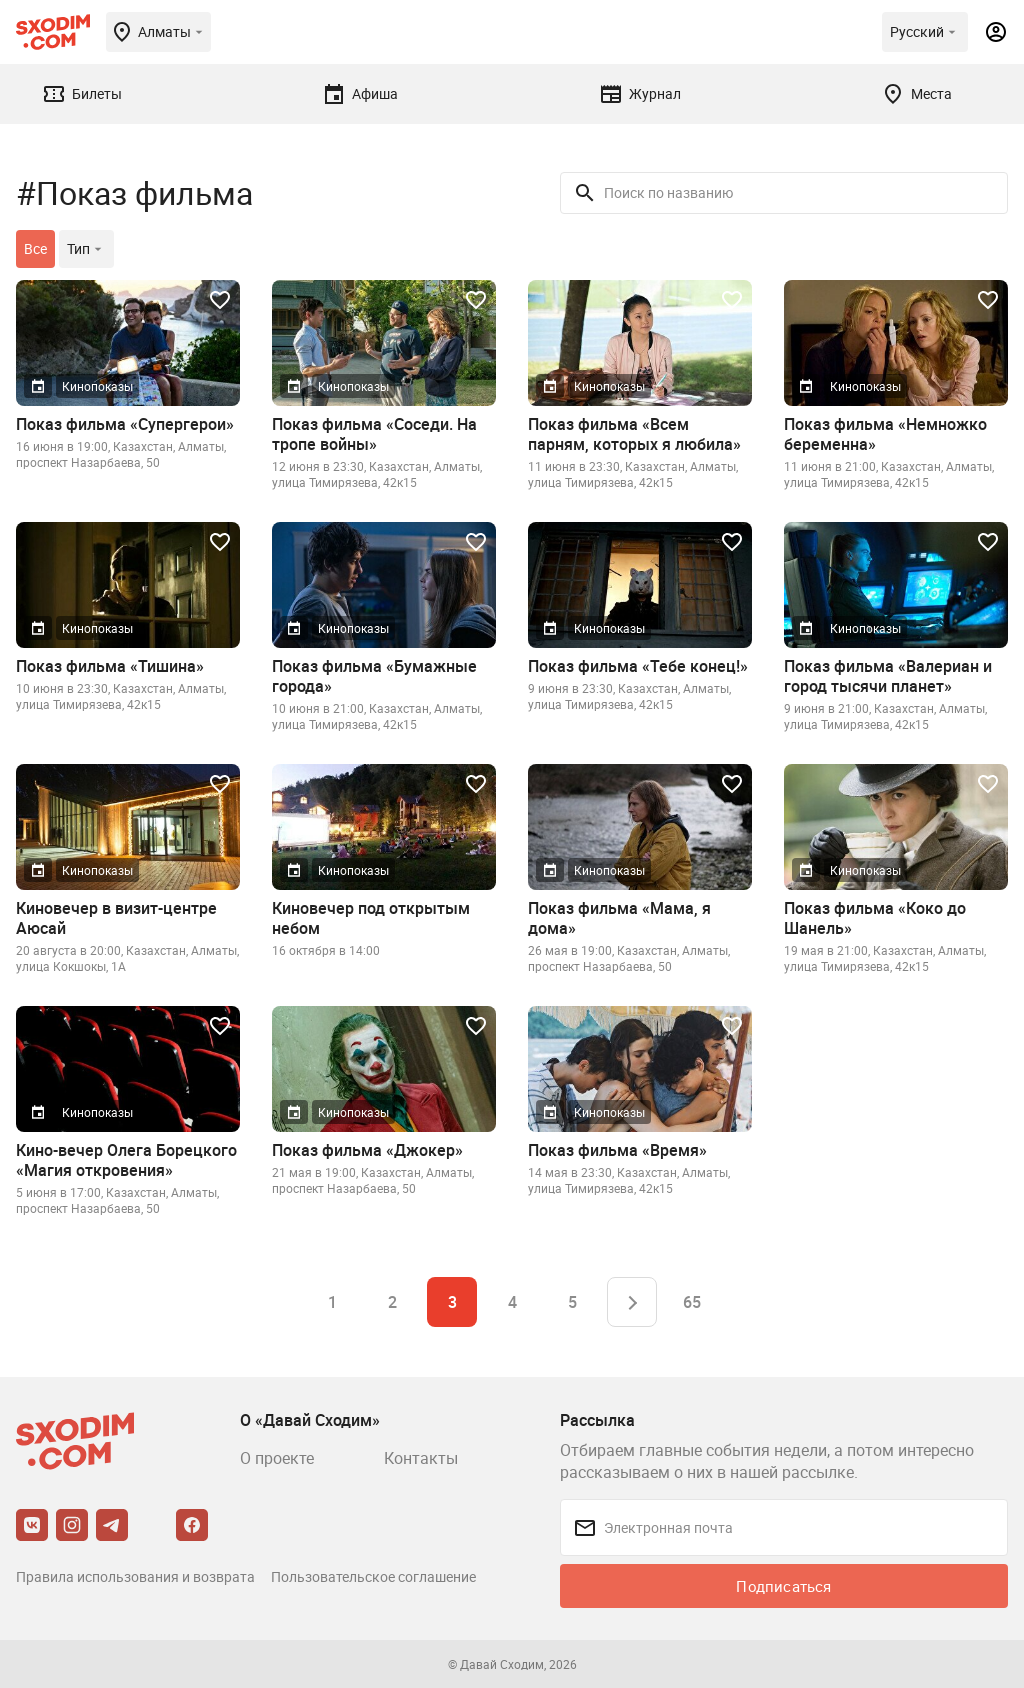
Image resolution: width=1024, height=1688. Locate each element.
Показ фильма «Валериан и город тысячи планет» (888, 676)
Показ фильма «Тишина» (110, 666)
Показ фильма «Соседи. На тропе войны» (374, 434)
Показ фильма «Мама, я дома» (619, 918)
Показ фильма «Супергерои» (125, 424)
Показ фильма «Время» (617, 1150)
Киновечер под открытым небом (371, 918)
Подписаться (783, 1586)
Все (35, 248)
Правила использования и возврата (135, 1576)
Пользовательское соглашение (373, 1576)
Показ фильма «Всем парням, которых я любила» (634, 434)
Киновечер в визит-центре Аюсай (116, 918)
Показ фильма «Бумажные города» (374, 676)
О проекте (277, 1458)
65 (692, 1302)
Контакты (421, 1458)
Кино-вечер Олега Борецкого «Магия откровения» (126, 1160)
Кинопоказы (97, 386)
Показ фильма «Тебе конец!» (638, 666)
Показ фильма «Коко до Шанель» (875, 918)
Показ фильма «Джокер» (367, 1150)
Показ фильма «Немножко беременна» (885, 434)
